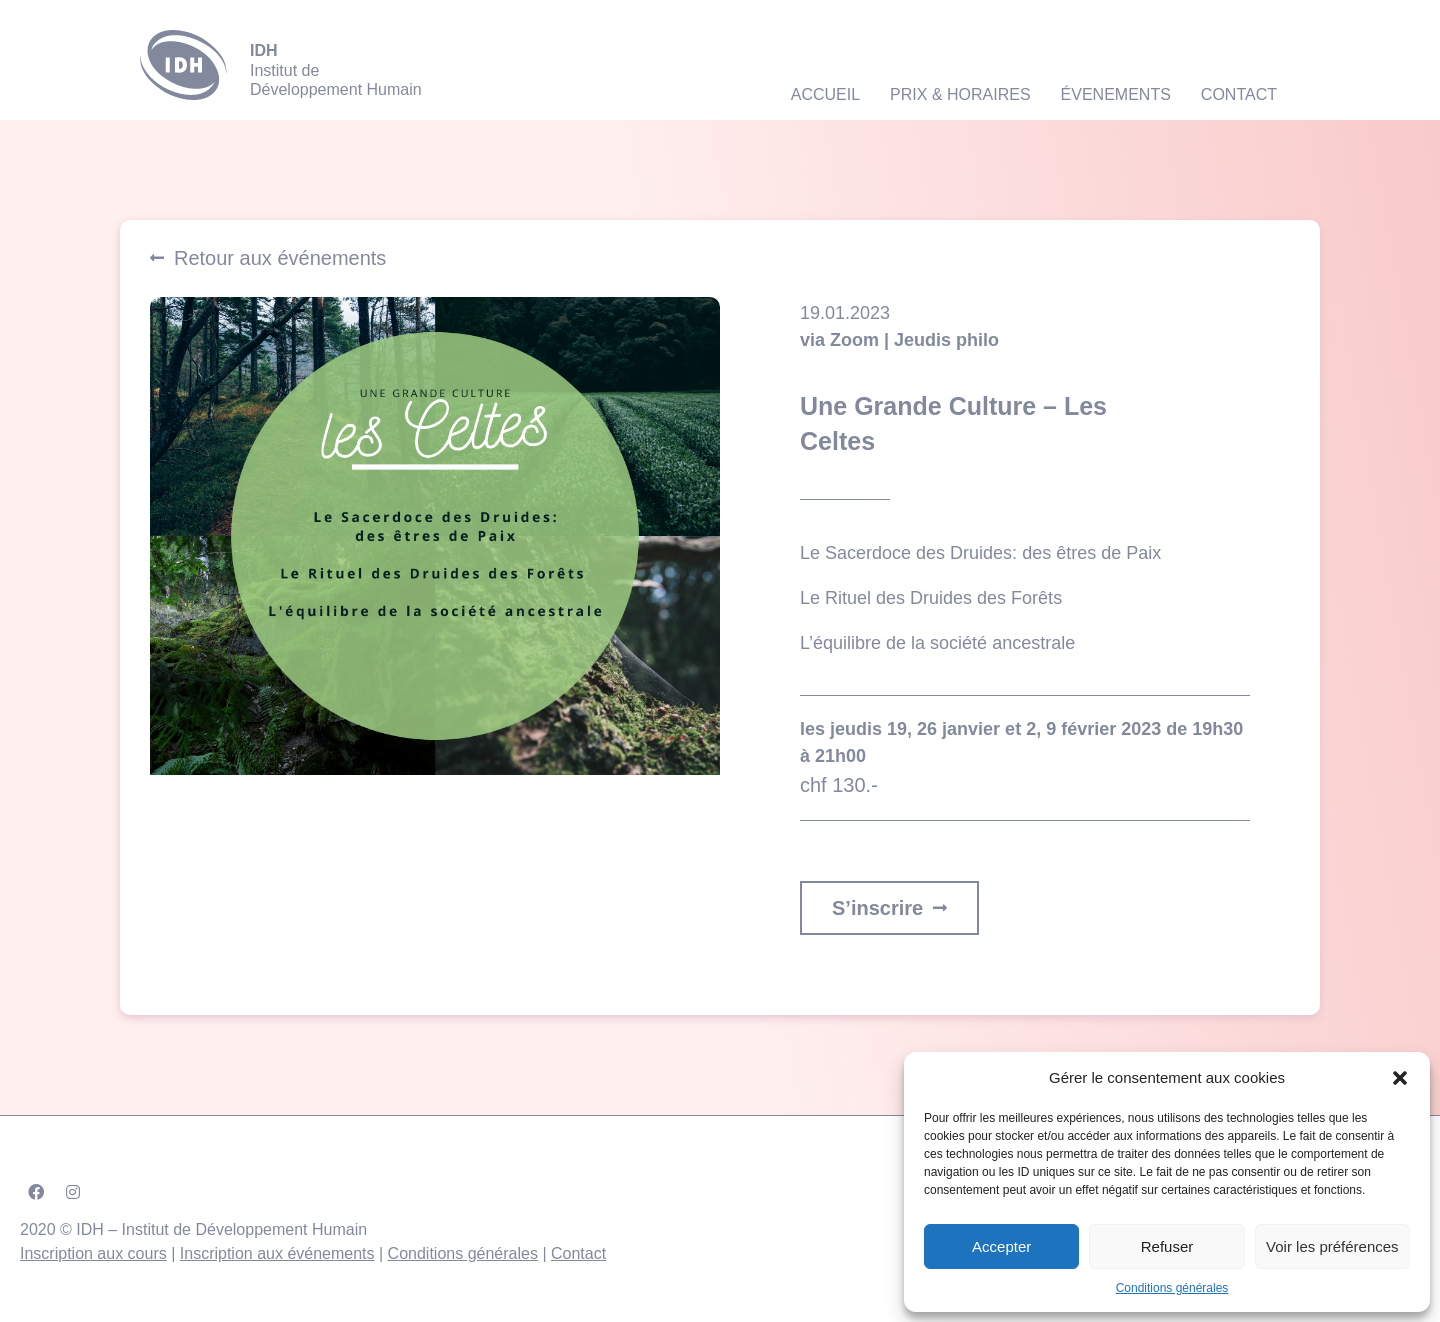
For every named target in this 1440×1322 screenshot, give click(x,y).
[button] (1400, 1078)
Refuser (1167, 1246)
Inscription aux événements (277, 1253)
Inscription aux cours (93, 1253)
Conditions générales (1172, 1288)
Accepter (1001, 1246)
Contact (578, 1253)
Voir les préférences (1332, 1246)
